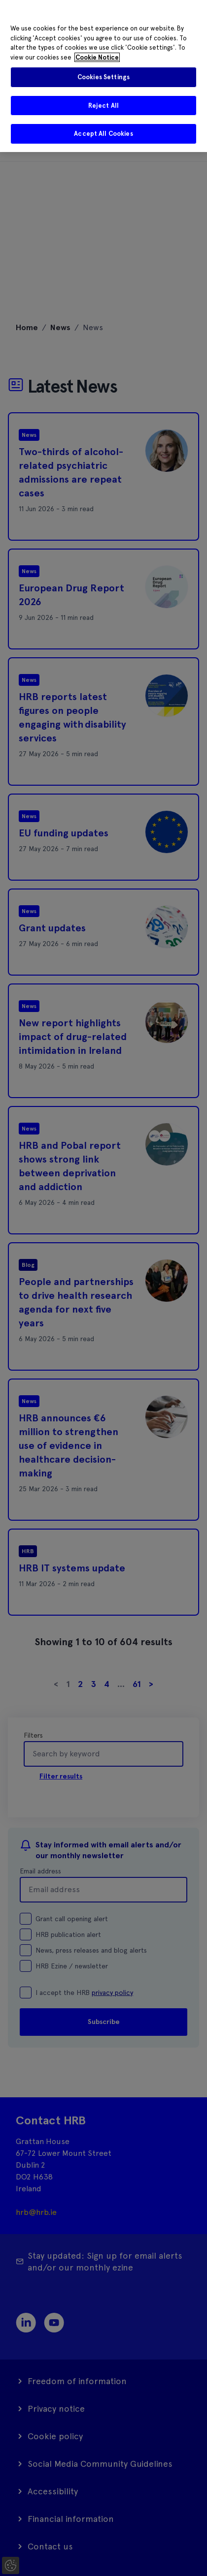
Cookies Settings (103, 77)
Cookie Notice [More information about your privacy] (97, 57)
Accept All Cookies (103, 133)
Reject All (103, 105)
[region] (103, 76)
